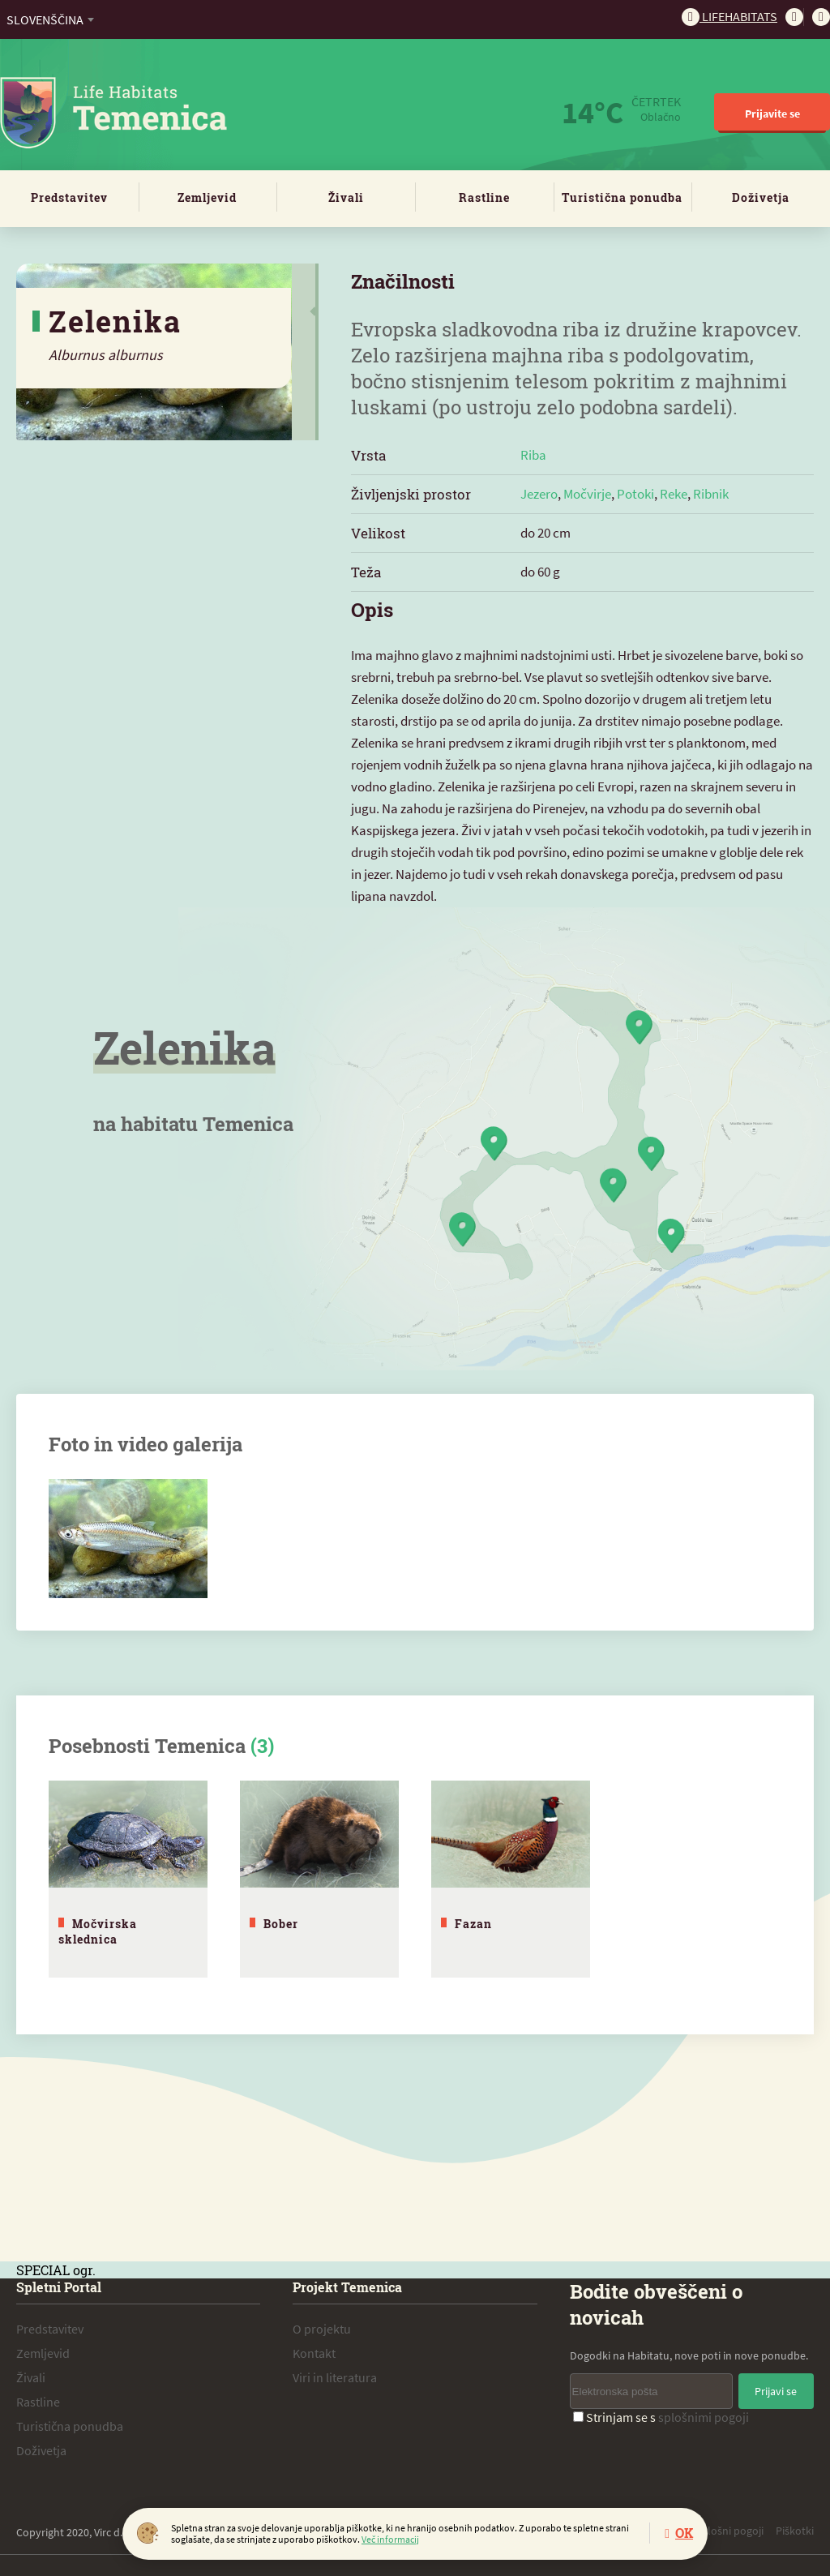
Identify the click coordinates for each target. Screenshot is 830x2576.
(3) (262, 1746)
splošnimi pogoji (703, 2414)
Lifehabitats (729, 16)
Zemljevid (207, 197)
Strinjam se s (661, 2414)
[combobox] (50, 19)
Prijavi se (776, 2388)
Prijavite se (772, 113)
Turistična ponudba (622, 197)
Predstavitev (69, 197)
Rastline (484, 197)
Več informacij (390, 2539)
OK (684, 2532)
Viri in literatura (335, 2374)
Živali (346, 197)
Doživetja (760, 197)
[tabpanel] (128, 1877)
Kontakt (314, 2350)
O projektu (322, 2325)
